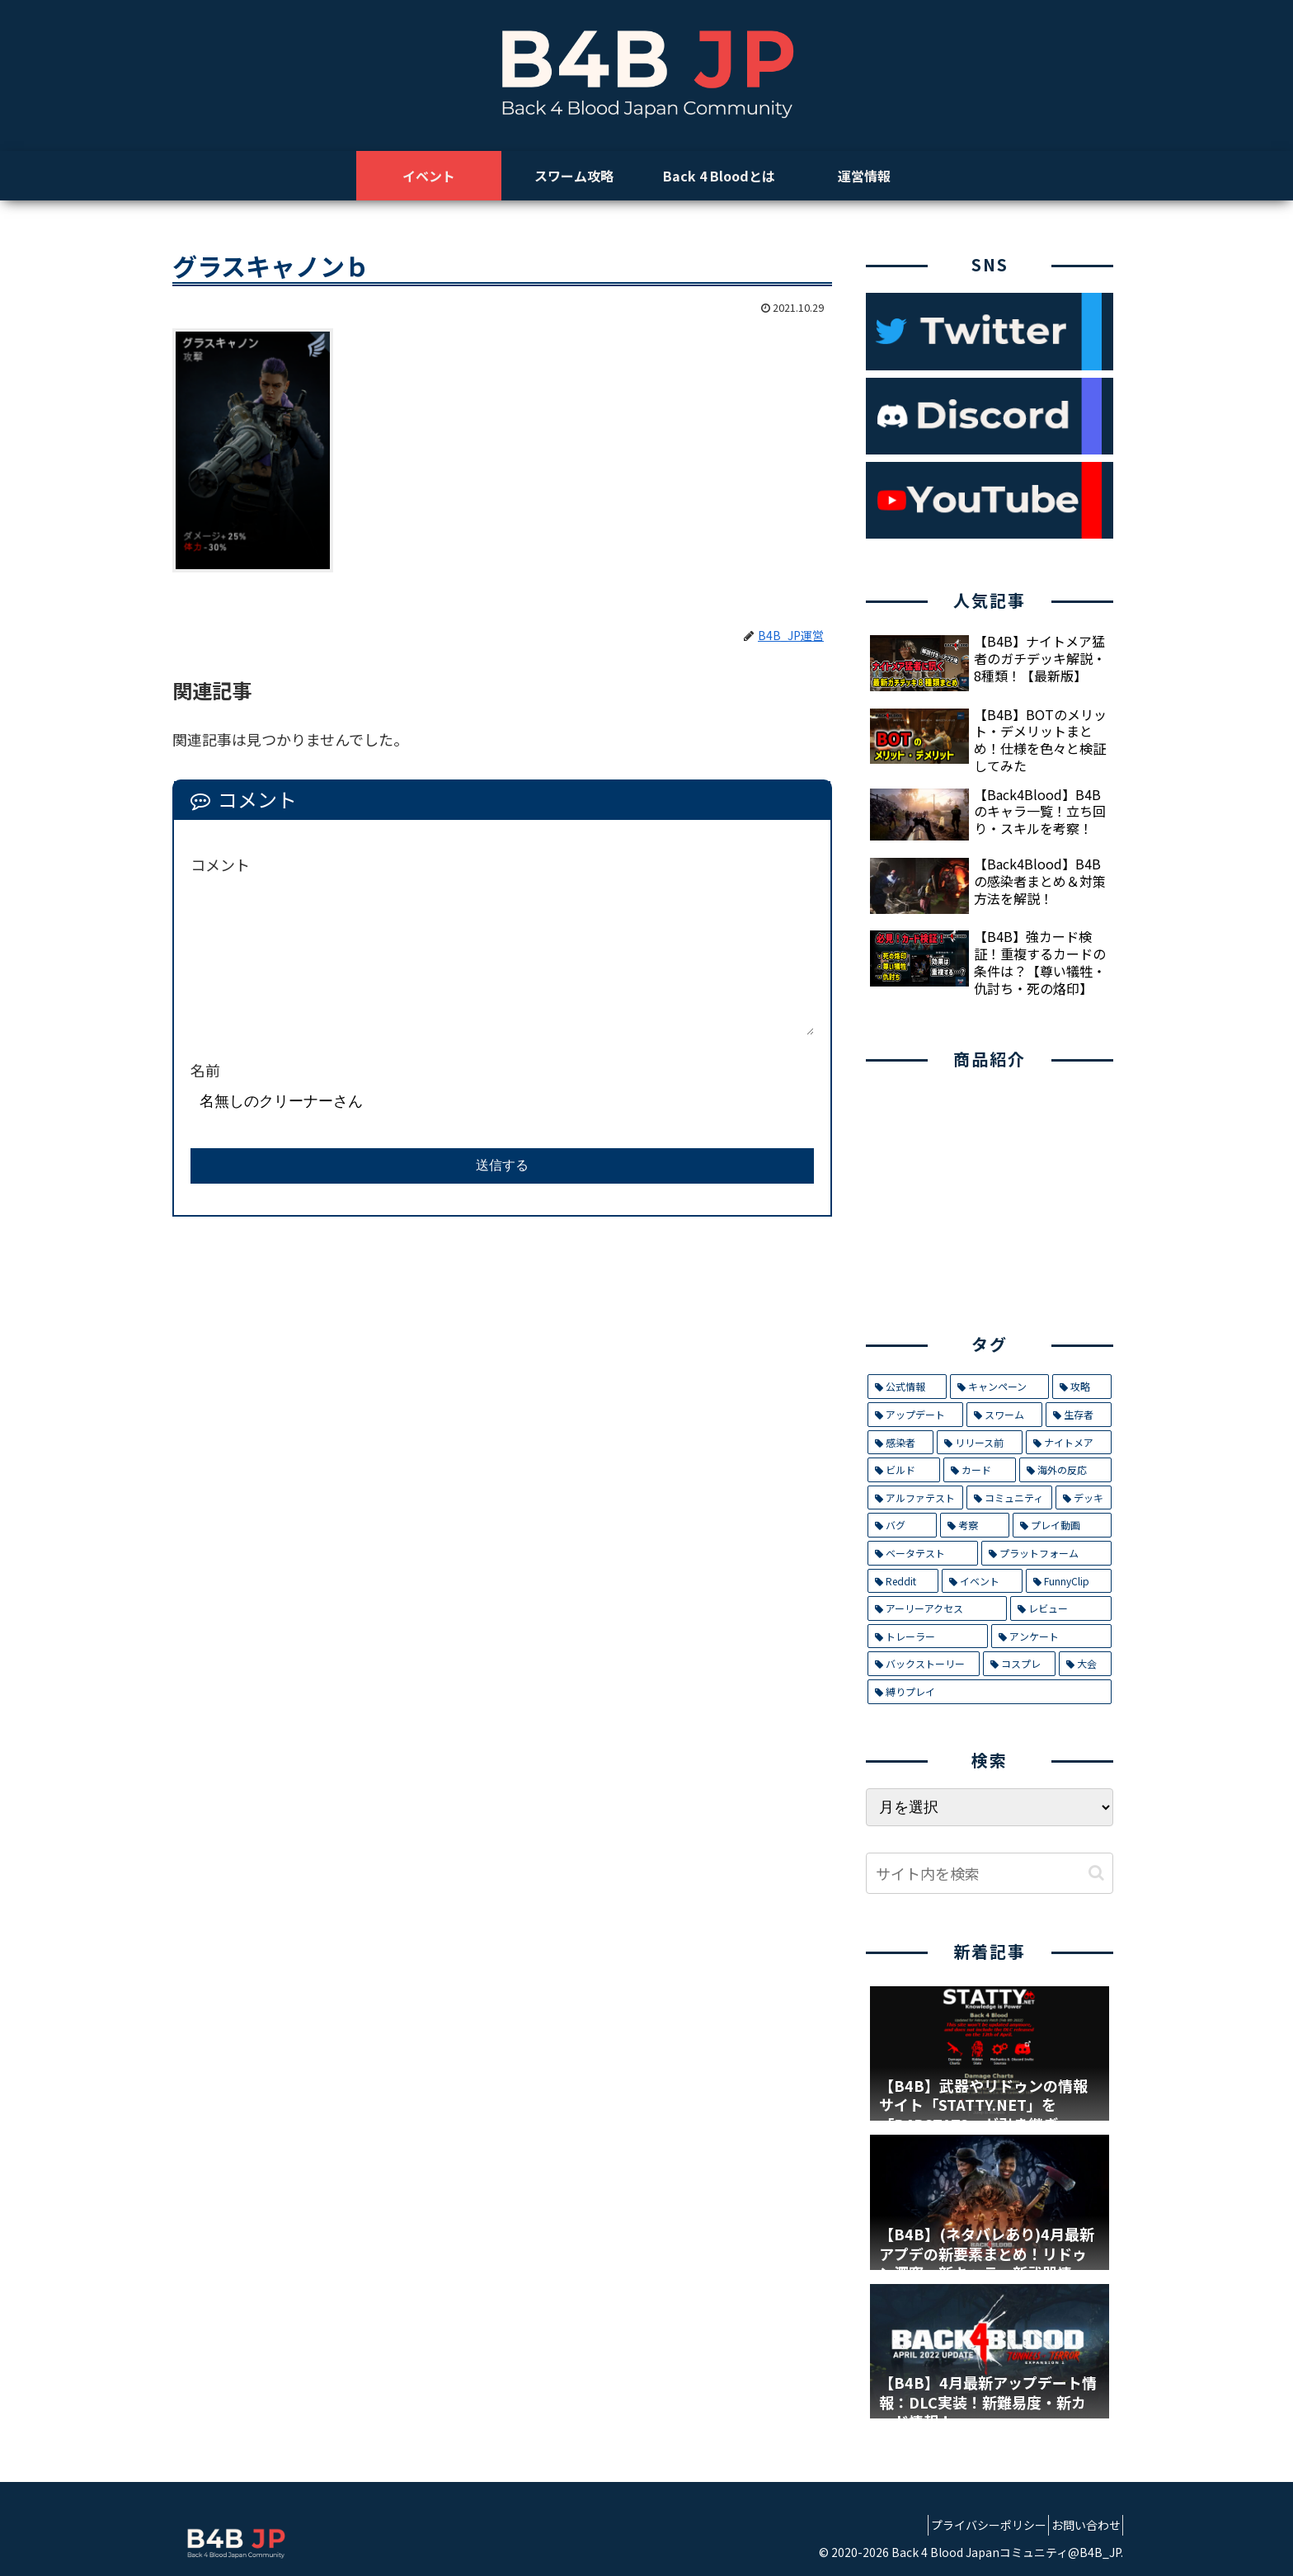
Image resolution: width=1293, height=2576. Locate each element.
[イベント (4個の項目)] (982, 1581)
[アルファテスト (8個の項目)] (915, 1498)
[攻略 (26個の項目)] (1082, 1386)
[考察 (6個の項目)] (974, 1525)
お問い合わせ (1079, 2525)
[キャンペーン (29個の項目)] (999, 1386)
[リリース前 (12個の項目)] (979, 1442)
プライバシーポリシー (969, 2525)
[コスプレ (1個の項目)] (1019, 1663)
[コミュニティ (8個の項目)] (1008, 1498)
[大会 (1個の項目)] (1085, 1663)
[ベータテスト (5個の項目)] (922, 1553)
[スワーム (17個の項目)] (1004, 1414)
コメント (220, 864)
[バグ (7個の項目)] (902, 1525)
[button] (1096, 1872)
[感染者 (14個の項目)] (900, 1442)
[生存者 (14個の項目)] (1079, 1414)
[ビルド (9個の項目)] (903, 1470)
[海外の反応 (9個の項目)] (1065, 1470)
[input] (989, 1873)
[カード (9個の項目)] (979, 1470)
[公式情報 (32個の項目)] (907, 1386)
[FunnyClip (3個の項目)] (1069, 1581)
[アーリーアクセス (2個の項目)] (937, 1608)
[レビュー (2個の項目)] (1061, 1608)
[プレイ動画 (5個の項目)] (1062, 1525)
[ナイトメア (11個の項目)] (1069, 1442)
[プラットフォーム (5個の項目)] (1046, 1553)
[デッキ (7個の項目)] (1084, 1498)
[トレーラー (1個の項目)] (927, 1636)
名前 (205, 1070)
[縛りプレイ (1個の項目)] (989, 1691)
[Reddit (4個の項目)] (902, 1581)
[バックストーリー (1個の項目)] (923, 1663)
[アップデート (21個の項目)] (915, 1414)
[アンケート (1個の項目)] (1051, 1636)
